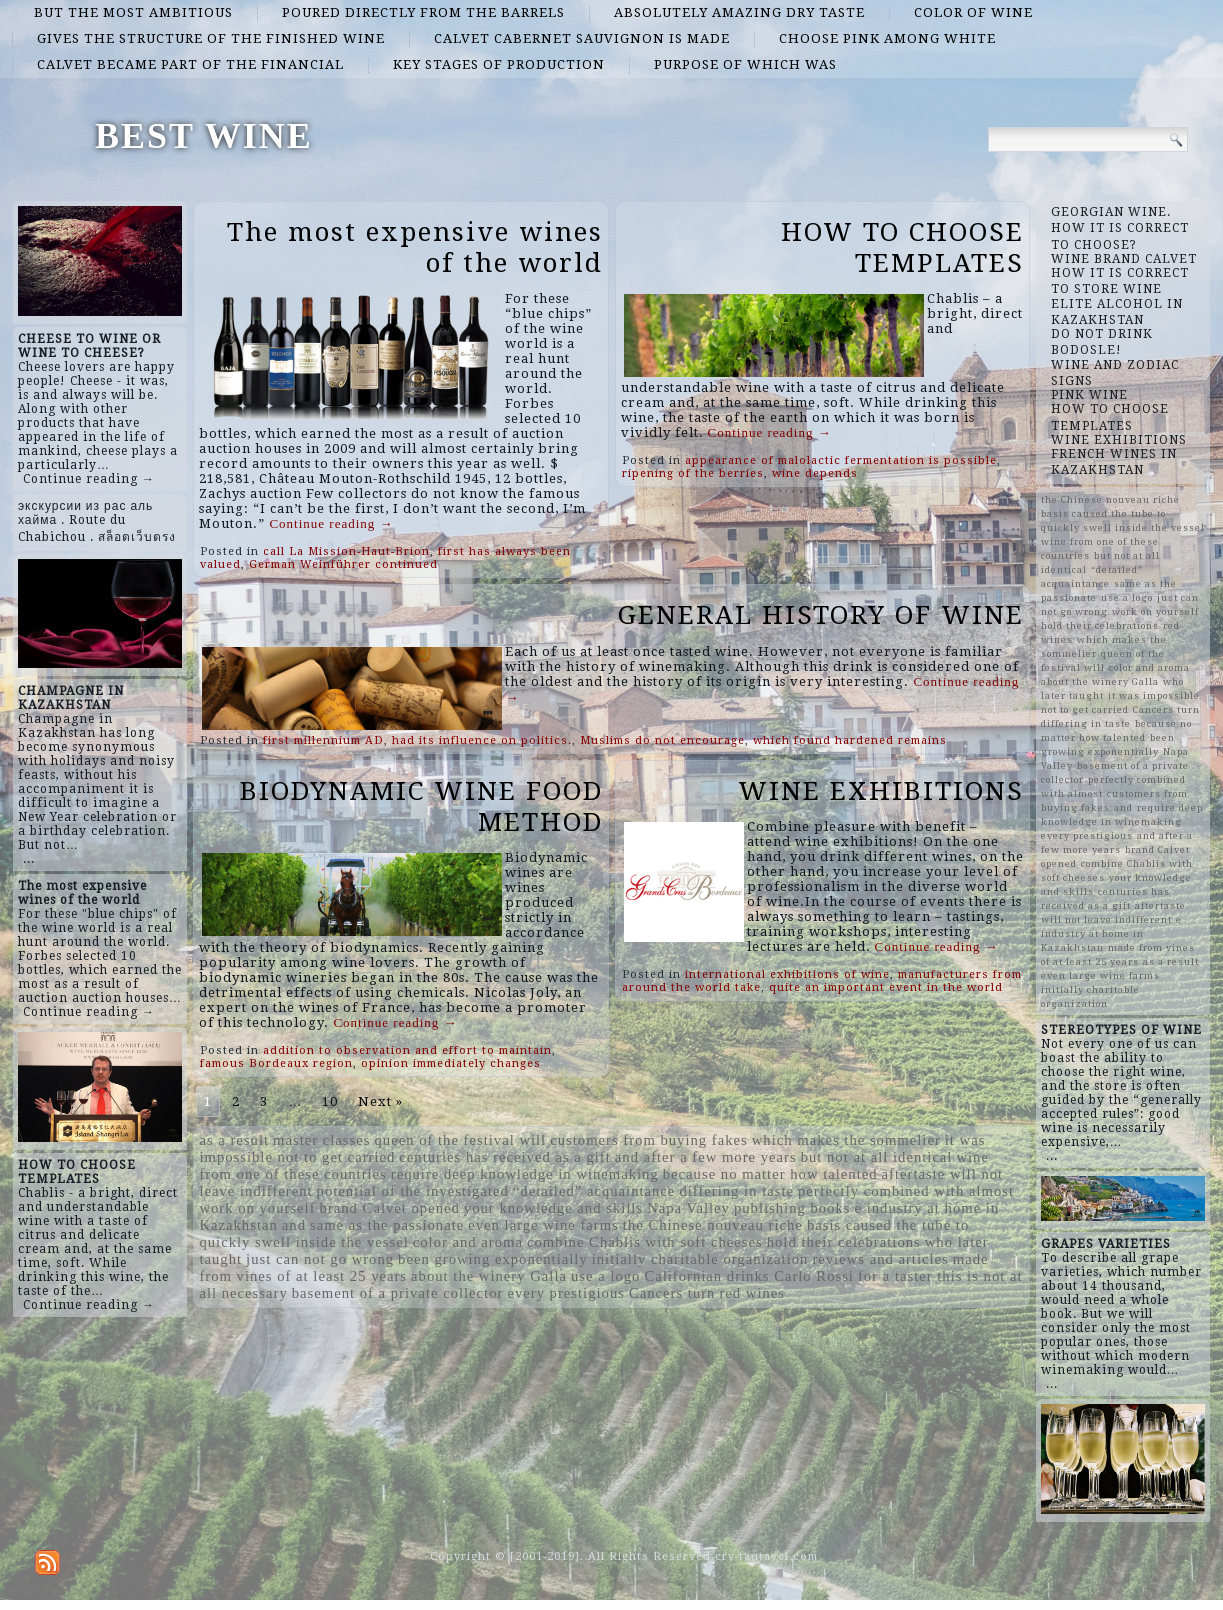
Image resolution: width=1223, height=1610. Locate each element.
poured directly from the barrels (423, 12)
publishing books (792, 1208)
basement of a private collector (398, 1293)
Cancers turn (672, 1293)
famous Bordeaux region (276, 1063)
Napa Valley (688, 1208)
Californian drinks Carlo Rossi (749, 1276)
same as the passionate (387, 1225)
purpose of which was (745, 64)
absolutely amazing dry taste (739, 12)
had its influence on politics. (482, 740)
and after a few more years (706, 1157)
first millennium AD (323, 740)
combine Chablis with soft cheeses (645, 1242)
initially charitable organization (700, 1259)
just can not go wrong (320, 1259)
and (294, 1225)
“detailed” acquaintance (594, 1191)
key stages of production (499, 64)
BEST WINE (204, 136)
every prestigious (566, 1293)
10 (330, 1101)
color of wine (973, 12)
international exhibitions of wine (787, 974)
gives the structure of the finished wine (211, 38)
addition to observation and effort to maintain (407, 1050)
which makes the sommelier (846, 1140)
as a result (234, 1140)
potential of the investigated (413, 1191)
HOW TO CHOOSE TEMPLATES (902, 247)
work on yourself (257, 1208)
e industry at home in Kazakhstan (1111, 933)
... (29, 859)
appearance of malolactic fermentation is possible (841, 460)
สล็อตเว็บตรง (137, 537)
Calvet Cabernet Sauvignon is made (582, 38)
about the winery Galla (489, 1276)
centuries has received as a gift (504, 1157)
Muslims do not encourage (662, 740)
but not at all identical (877, 1157)
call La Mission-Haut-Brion (346, 551)
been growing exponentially (493, 1259)
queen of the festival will (460, 1140)
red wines (752, 1293)
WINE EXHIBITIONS (881, 791)
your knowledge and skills (553, 1208)
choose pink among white (887, 38)
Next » (380, 1101)
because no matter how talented (770, 1174)
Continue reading (331, 523)
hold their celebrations (844, 1242)
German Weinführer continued (343, 564)
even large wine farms (543, 1225)
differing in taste (736, 1191)
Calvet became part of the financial (190, 64)
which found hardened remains (850, 740)
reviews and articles (880, 1259)
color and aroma (468, 1242)
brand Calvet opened (390, 1208)
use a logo (605, 1276)
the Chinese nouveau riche (713, 1225)
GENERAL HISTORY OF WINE (821, 615)
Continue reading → (89, 479)
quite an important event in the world (886, 987)
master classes (321, 1140)
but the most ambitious (133, 12)
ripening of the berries (693, 473)
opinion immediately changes (451, 1063)
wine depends (815, 473)
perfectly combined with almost (906, 1191)
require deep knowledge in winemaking (525, 1174)
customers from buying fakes (649, 1140)
